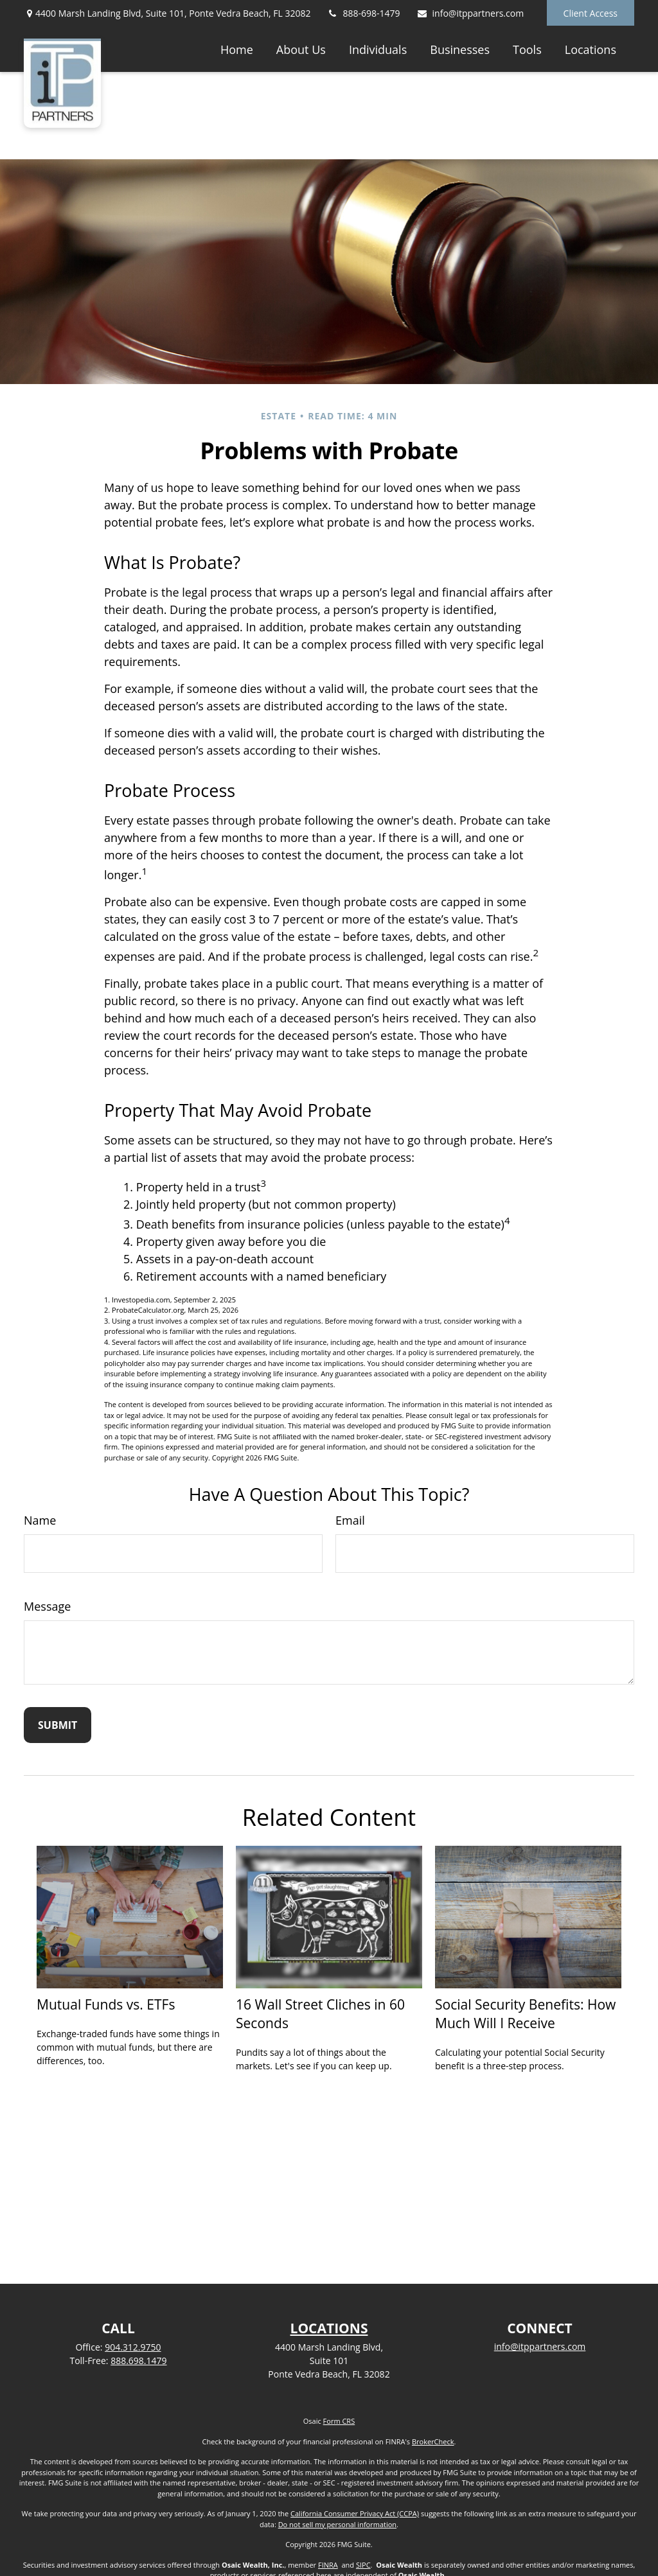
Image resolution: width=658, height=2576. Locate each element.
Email (350, 1520)
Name (40, 1520)
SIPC (363, 2565)
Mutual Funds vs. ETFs (106, 2004)
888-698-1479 (363, 13)
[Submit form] (57, 1725)
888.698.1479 (138, 2360)
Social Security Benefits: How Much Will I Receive (525, 2013)
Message (47, 1606)
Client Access (591, 13)
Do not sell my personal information (337, 2524)
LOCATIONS (329, 2328)
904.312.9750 (133, 2347)
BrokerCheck (433, 2441)
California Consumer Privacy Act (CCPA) (354, 2513)
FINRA (328, 2565)
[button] (236, 48)
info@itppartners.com (470, 13)
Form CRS (339, 2421)
